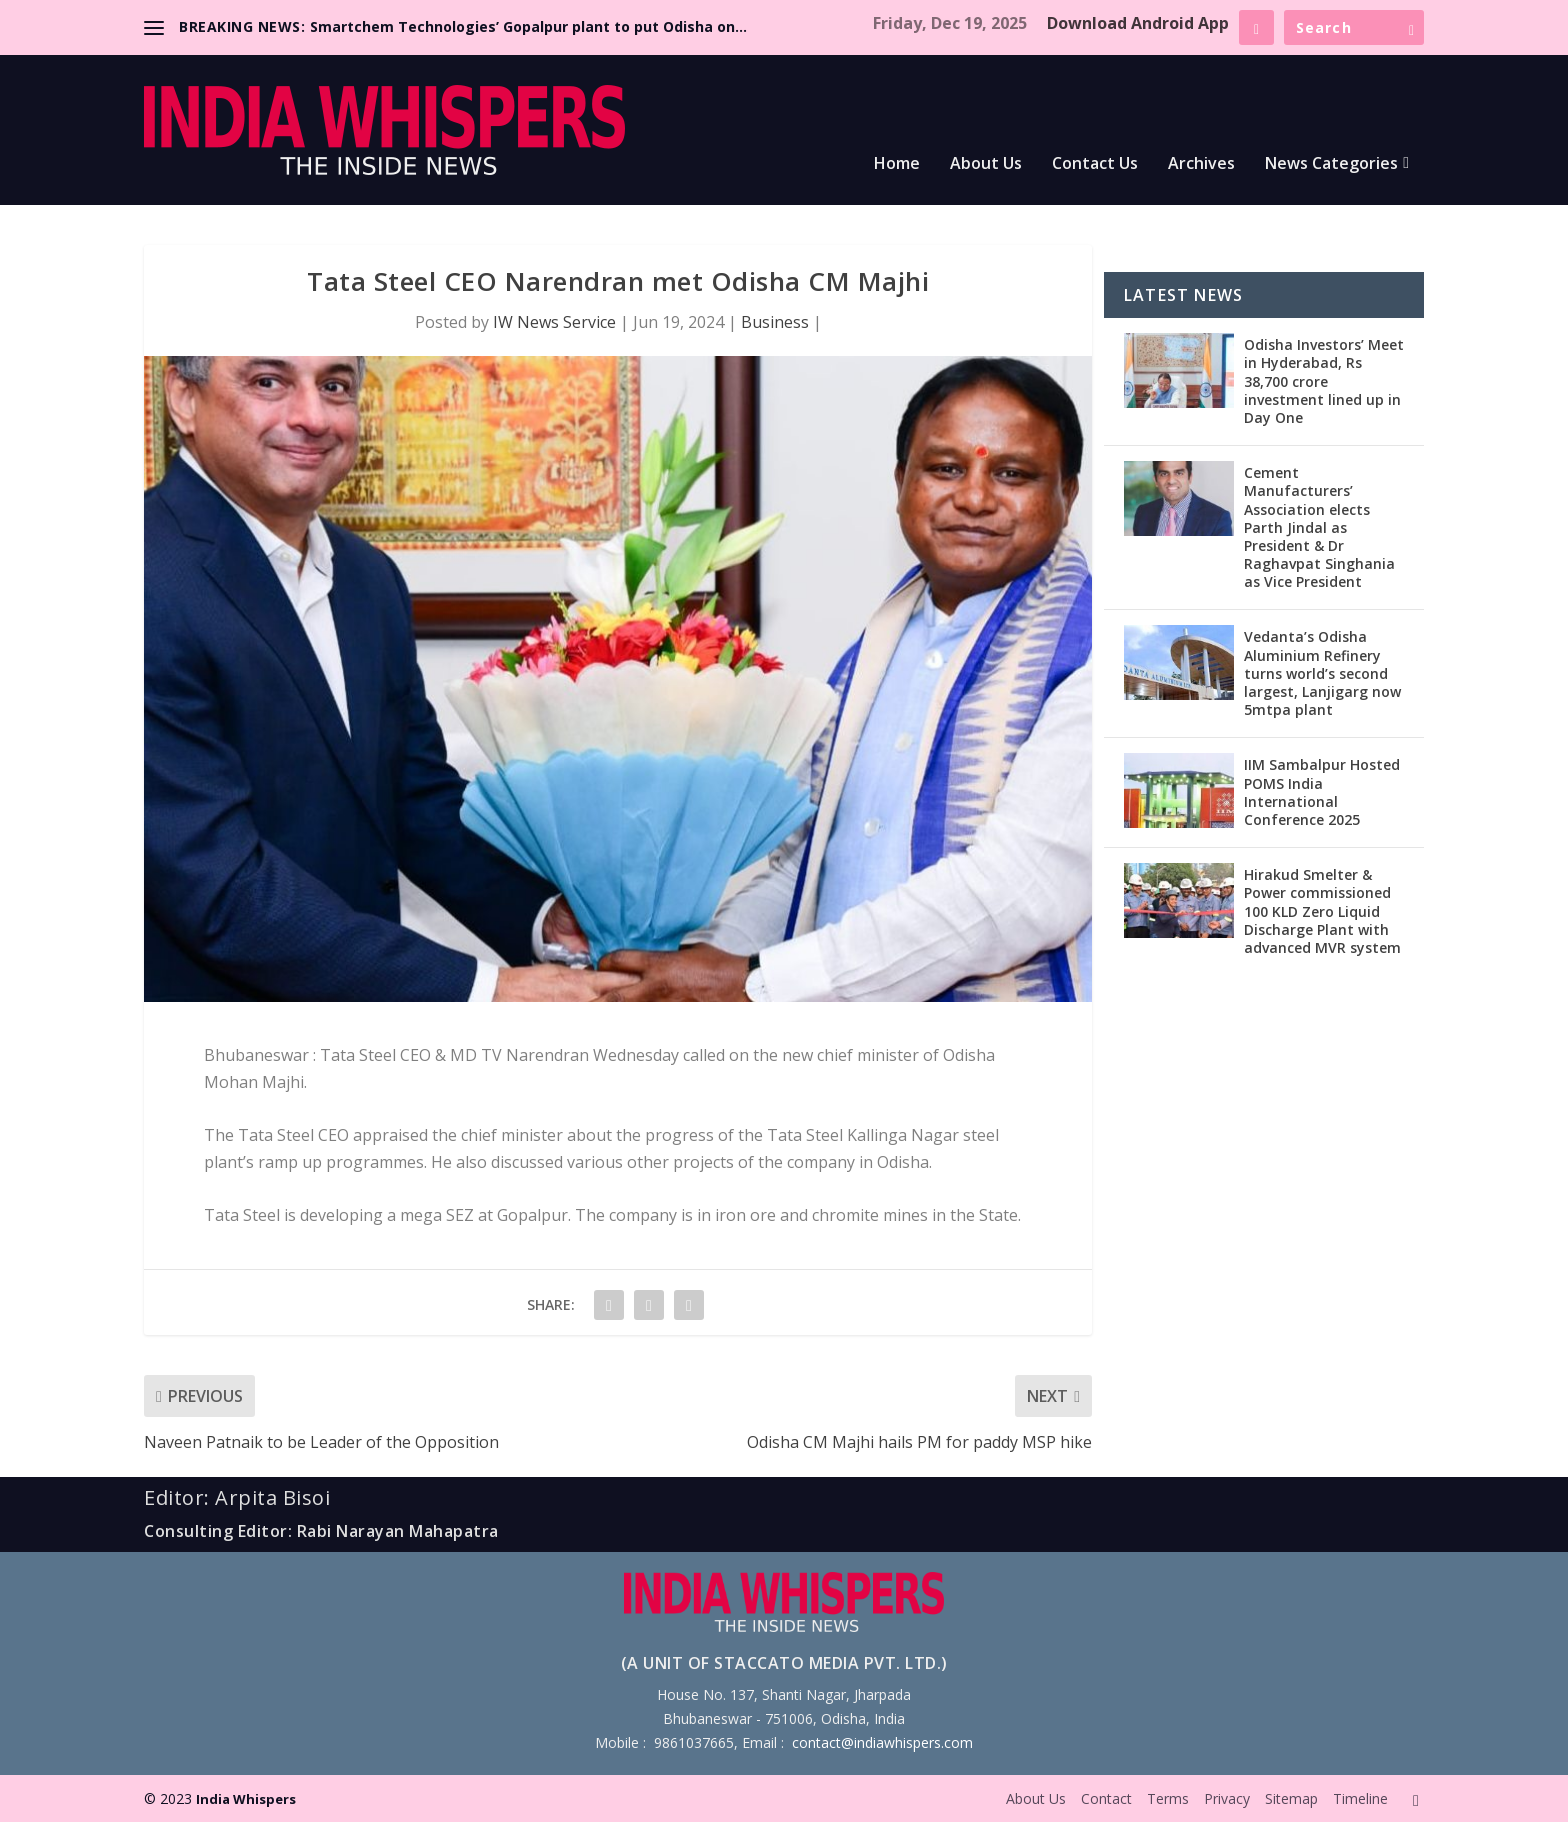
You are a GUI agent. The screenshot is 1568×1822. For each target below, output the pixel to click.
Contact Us (1095, 164)
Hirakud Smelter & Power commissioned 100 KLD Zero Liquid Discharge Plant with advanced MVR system (1322, 911)
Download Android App (1138, 23)
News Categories (1331, 164)
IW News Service (554, 322)
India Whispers (246, 1799)
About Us (986, 164)
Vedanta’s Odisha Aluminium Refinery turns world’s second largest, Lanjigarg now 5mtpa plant (1322, 673)
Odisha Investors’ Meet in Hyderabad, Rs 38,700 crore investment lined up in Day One (1324, 381)
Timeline (1360, 1798)
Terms (1168, 1798)
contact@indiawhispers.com (882, 1742)
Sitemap (1291, 1798)
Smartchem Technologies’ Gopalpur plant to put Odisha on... (528, 26)
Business (775, 322)
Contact (1106, 1798)
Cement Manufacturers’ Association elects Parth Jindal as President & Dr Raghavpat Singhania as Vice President (1319, 527)
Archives (1201, 164)
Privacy (1227, 1798)
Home (897, 164)
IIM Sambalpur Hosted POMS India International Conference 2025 (1322, 792)
